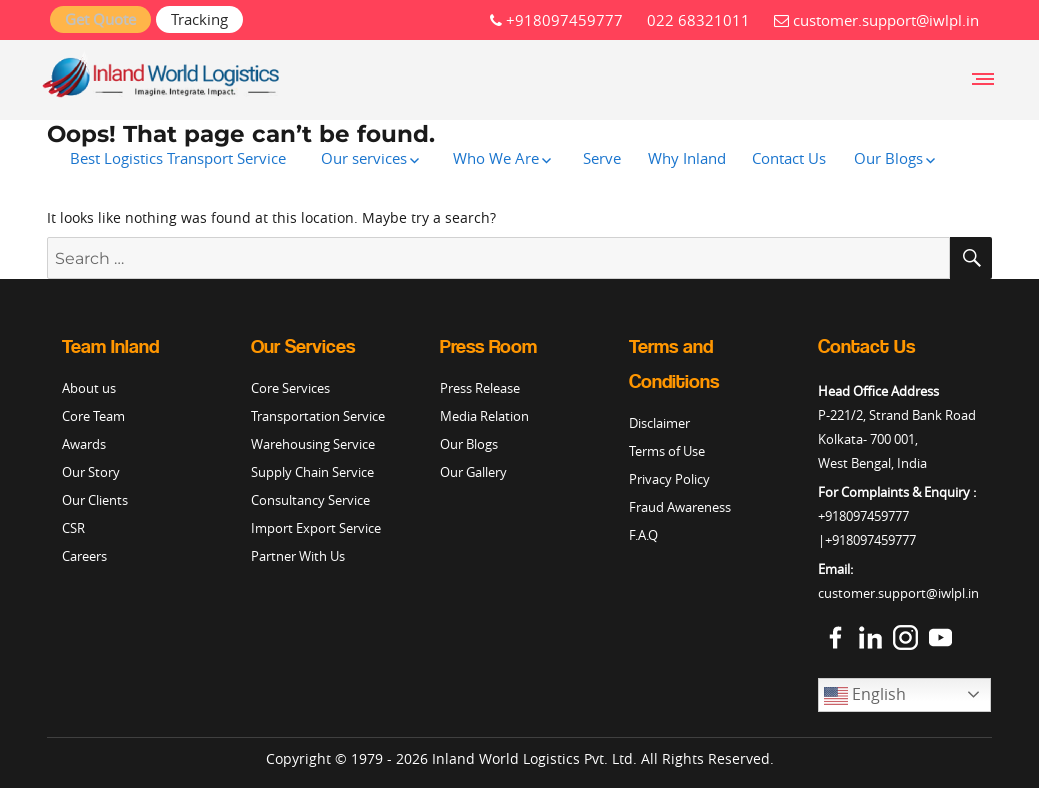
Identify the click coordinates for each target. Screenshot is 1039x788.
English (865, 695)
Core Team (93, 416)
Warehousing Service (313, 444)
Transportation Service (318, 416)
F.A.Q (643, 535)
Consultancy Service (310, 500)
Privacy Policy (669, 479)
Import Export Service (316, 528)
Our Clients (95, 500)
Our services (364, 158)
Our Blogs (888, 158)
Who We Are (496, 158)
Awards (84, 444)
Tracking (199, 19)
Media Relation (484, 416)
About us (89, 388)
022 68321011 (698, 20)
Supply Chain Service (312, 472)
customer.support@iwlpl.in (876, 20)
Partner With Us (298, 556)
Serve (602, 158)
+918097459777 (556, 20)
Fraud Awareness (680, 507)
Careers (84, 556)
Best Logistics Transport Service (178, 158)
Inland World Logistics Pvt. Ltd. (534, 758)
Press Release (480, 388)
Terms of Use (667, 451)
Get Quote (100, 19)
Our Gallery (473, 472)
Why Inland (687, 158)
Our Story (91, 472)
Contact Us (789, 158)
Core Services (290, 388)
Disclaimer (659, 423)
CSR (73, 528)
